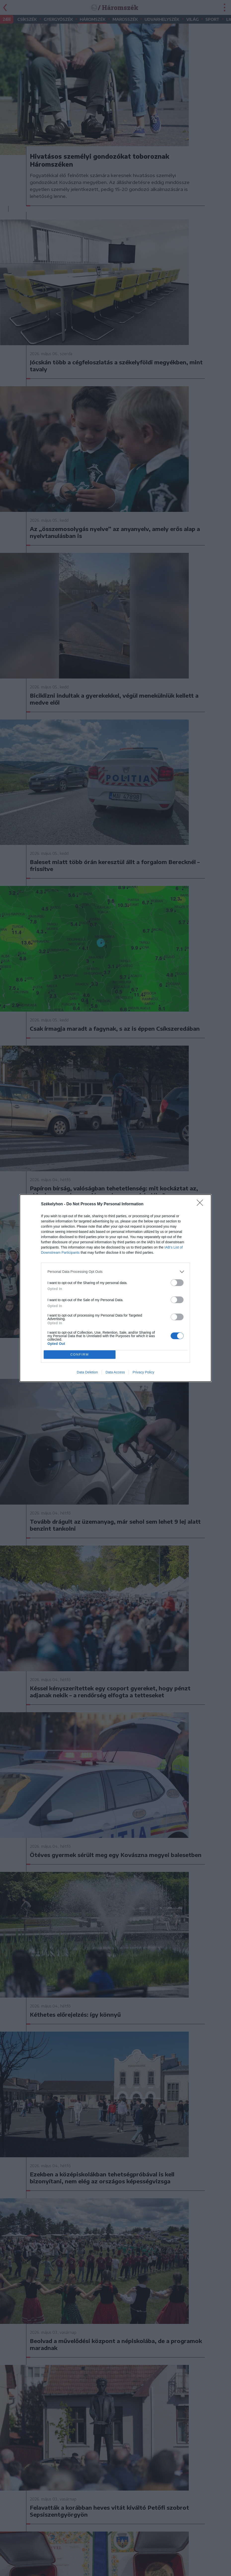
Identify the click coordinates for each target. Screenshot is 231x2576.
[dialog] (115, 1288)
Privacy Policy (143, 1372)
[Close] (201, 1204)
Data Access (115, 1372)
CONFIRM (79, 1354)
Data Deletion (87, 1372)
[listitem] (115, 1271)
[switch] (177, 1282)
